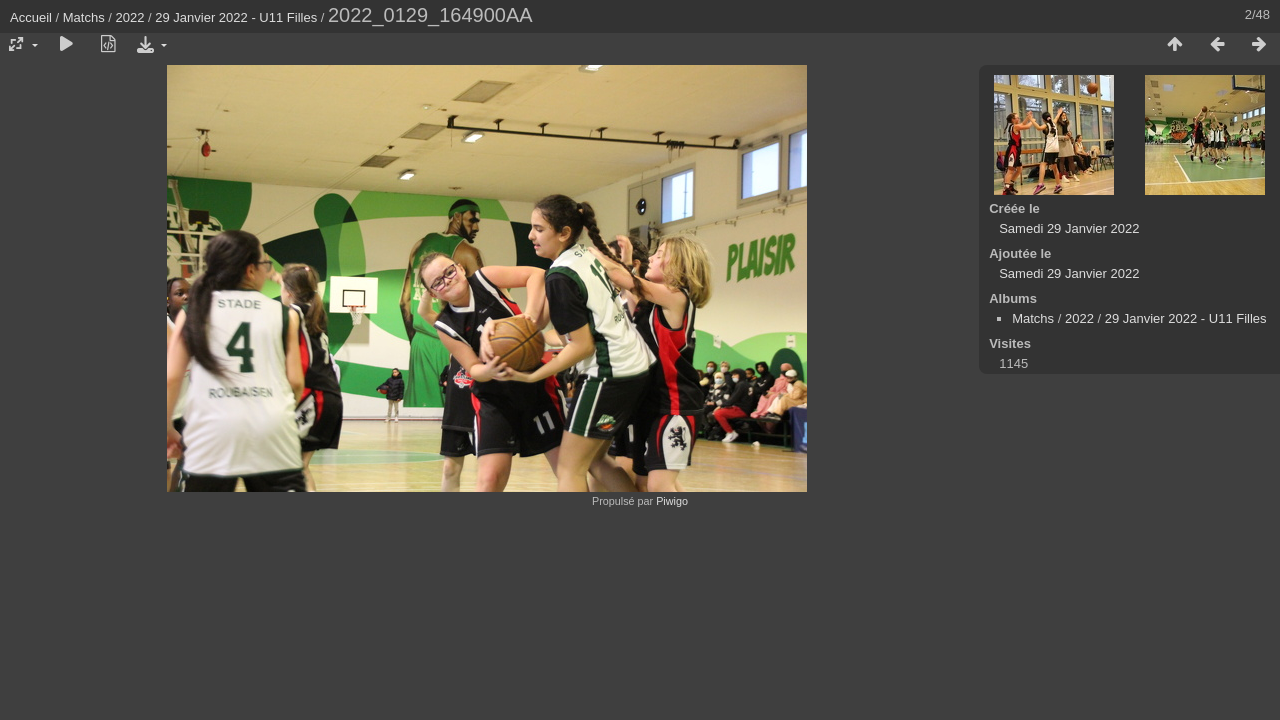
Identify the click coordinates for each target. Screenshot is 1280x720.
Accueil (31, 17)
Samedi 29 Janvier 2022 (1069, 228)
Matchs (84, 17)
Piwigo (672, 501)
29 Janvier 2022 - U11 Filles (236, 17)
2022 (130, 17)
